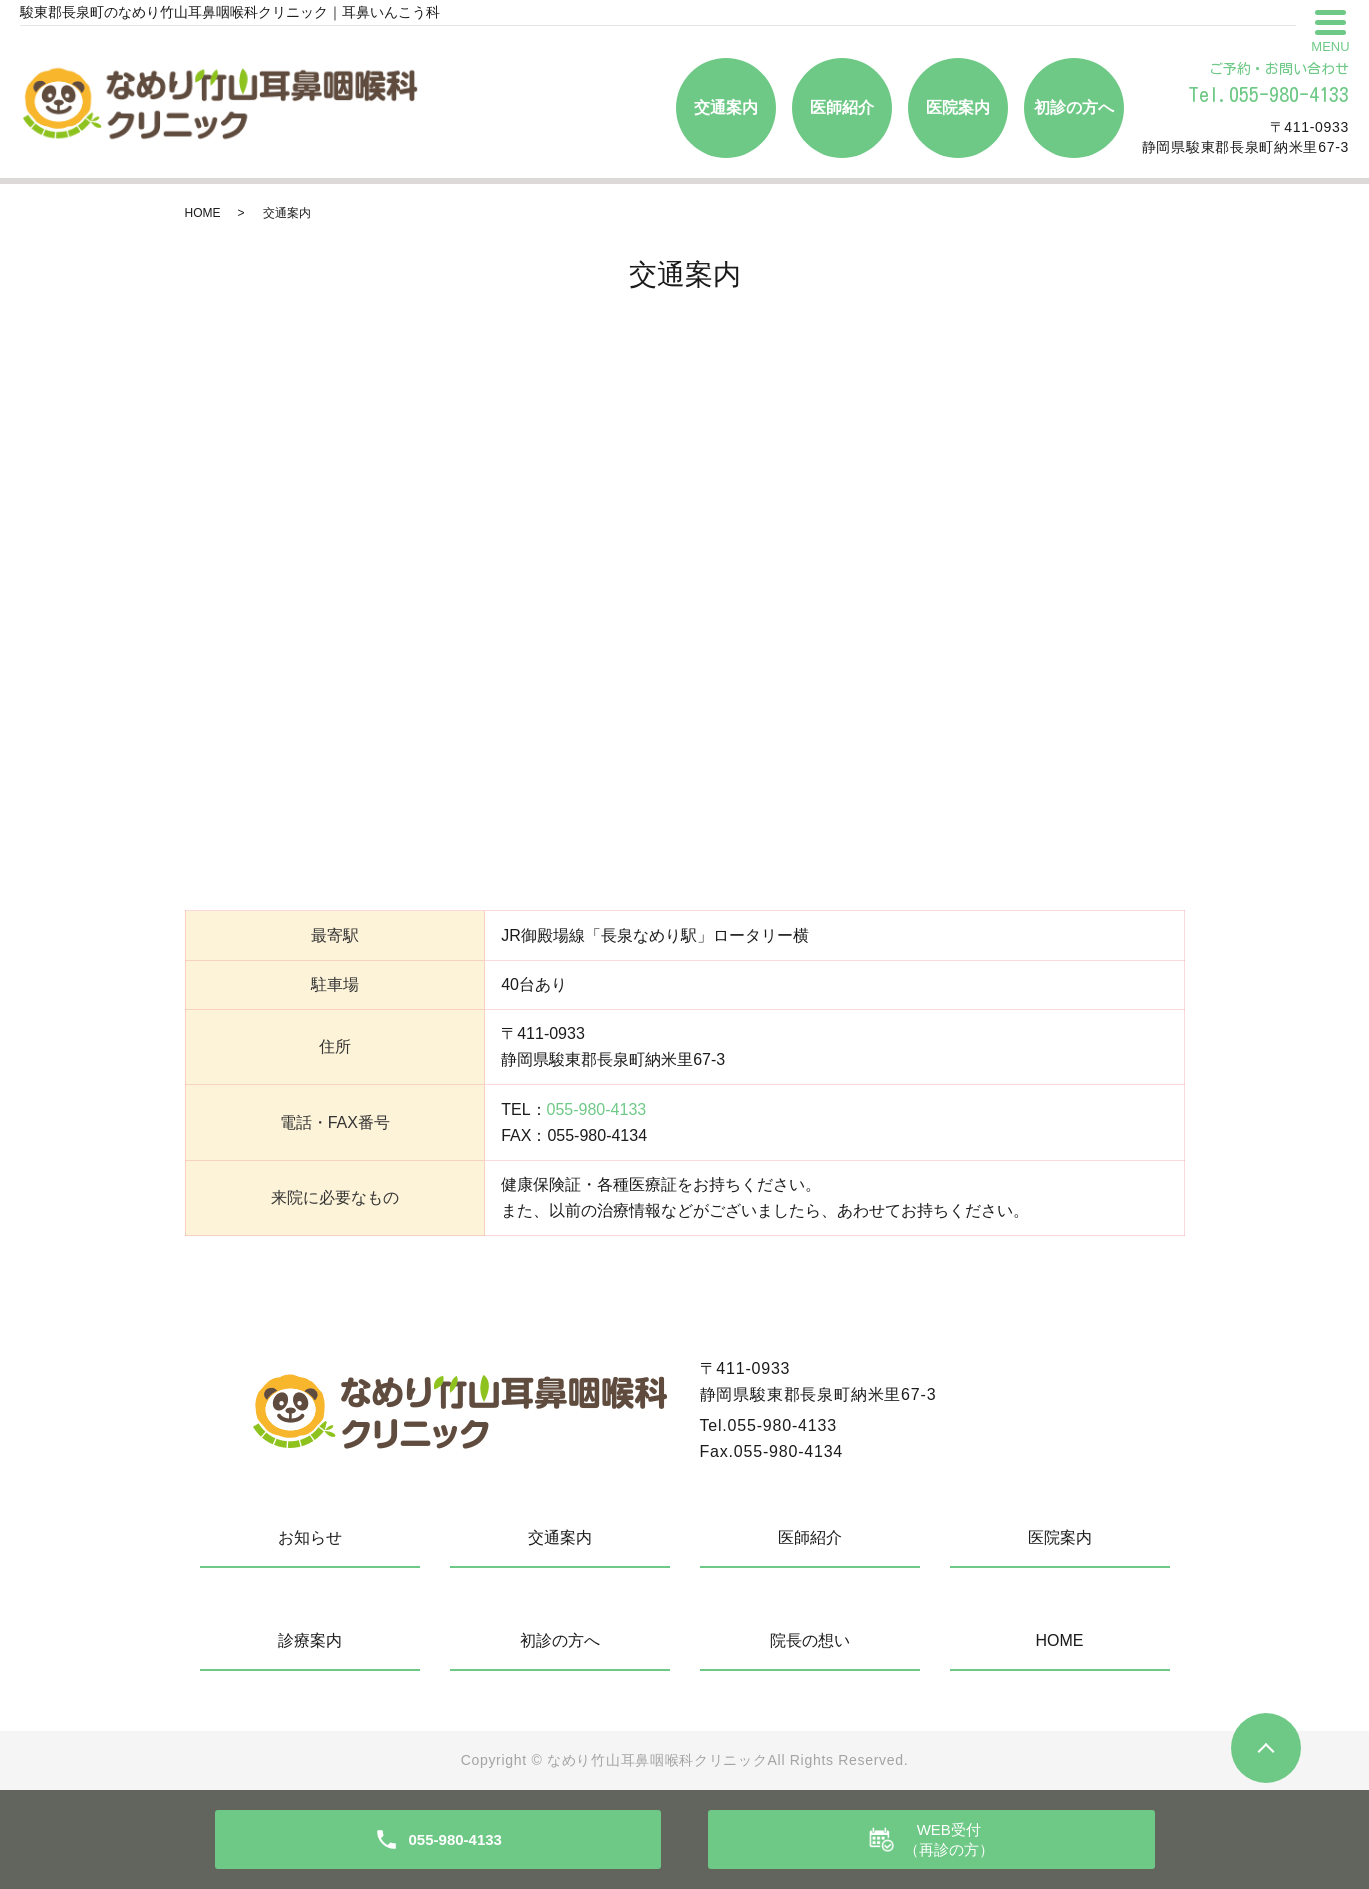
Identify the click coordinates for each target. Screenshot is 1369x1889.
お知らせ (310, 1537)
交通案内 (726, 107)
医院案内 (958, 107)
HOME (203, 213)
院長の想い (810, 1640)
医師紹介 (842, 107)
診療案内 (310, 1640)
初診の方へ (1074, 107)
